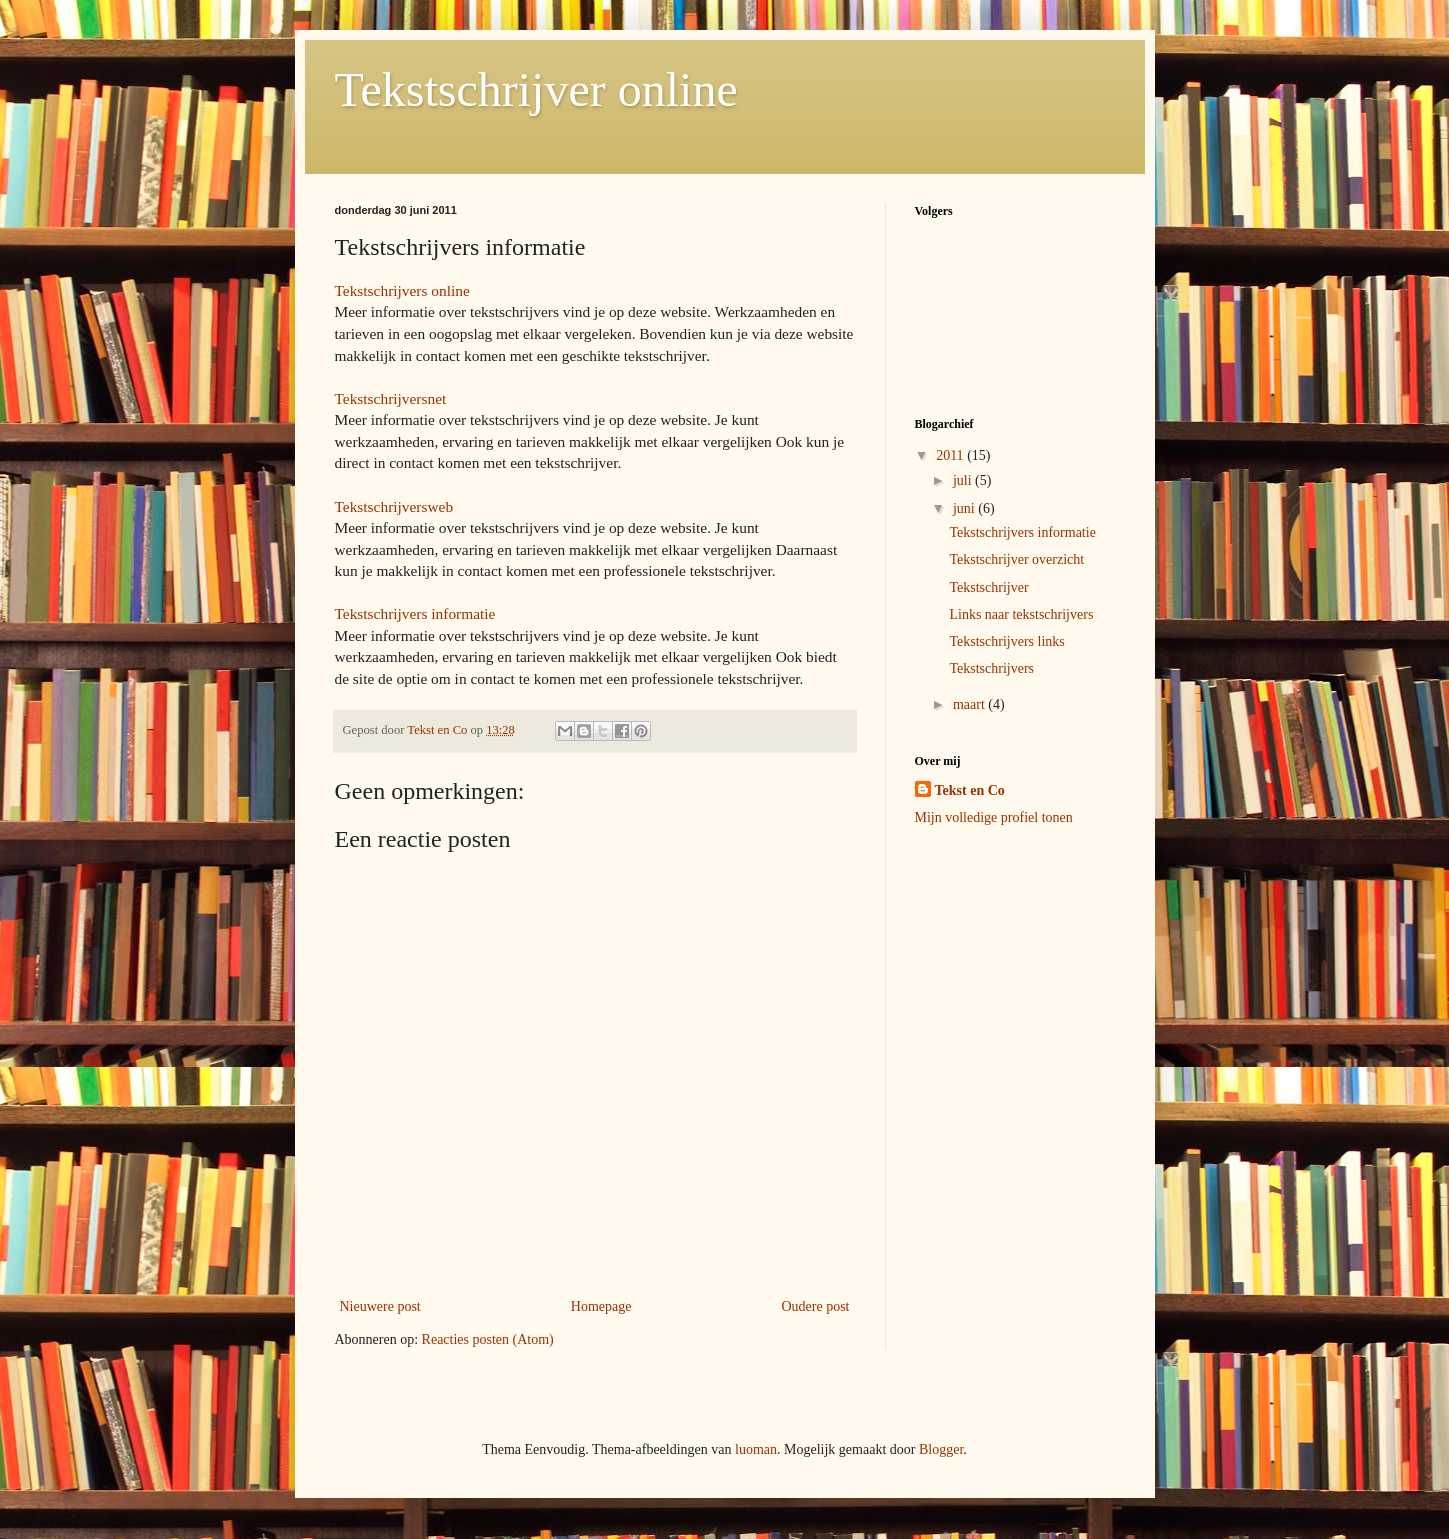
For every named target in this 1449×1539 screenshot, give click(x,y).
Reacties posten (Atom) (488, 1339)
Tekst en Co (970, 790)
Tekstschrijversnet (391, 398)
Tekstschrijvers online (402, 290)
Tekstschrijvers (991, 668)
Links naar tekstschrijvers (1021, 614)
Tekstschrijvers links (1006, 641)
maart (970, 704)
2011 (951, 455)
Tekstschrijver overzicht (1016, 559)
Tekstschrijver (988, 587)
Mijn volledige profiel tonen (994, 817)
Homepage (601, 1306)
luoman (756, 1449)
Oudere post (815, 1306)
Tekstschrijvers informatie (415, 613)
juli (964, 480)
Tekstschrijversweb (394, 506)
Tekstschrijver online (536, 89)
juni (965, 508)
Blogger (941, 1449)
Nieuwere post (380, 1306)
